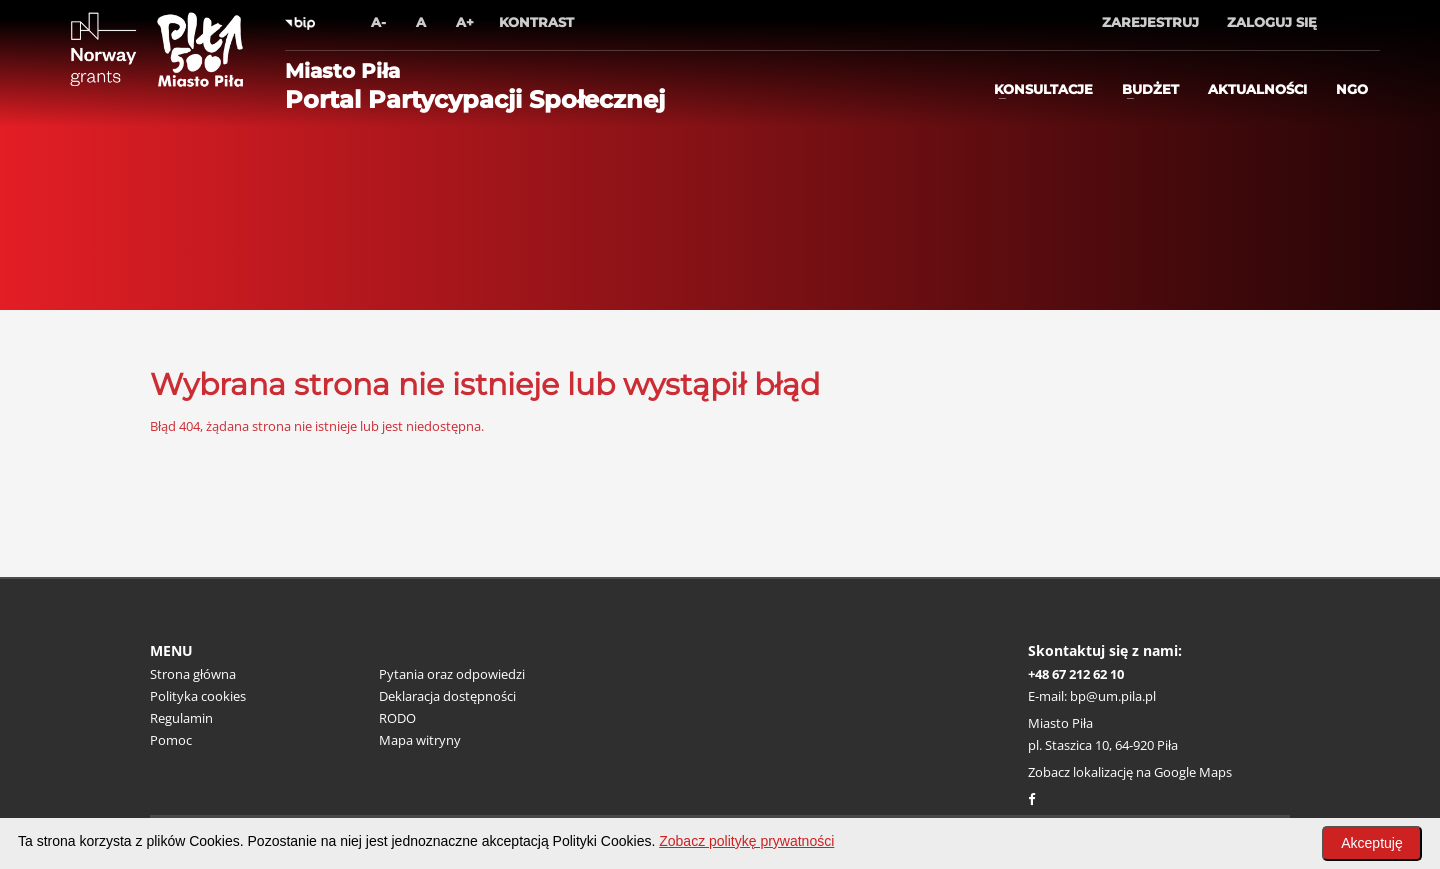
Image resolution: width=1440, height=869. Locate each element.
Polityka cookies (198, 696)
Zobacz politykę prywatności (746, 841)
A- (378, 22)
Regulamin (181, 718)
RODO (397, 718)
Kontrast (536, 22)
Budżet (1150, 89)
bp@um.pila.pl (1113, 696)
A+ (465, 22)
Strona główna (193, 674)
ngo (1352, 89)
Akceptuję (1371, 843)
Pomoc (171, 740)
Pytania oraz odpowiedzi (452, 674)
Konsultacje (1043, 89)
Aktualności (1257, 89)
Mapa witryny (420, 740)
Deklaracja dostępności (447, 696)
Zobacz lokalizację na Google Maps (1130, 772)
